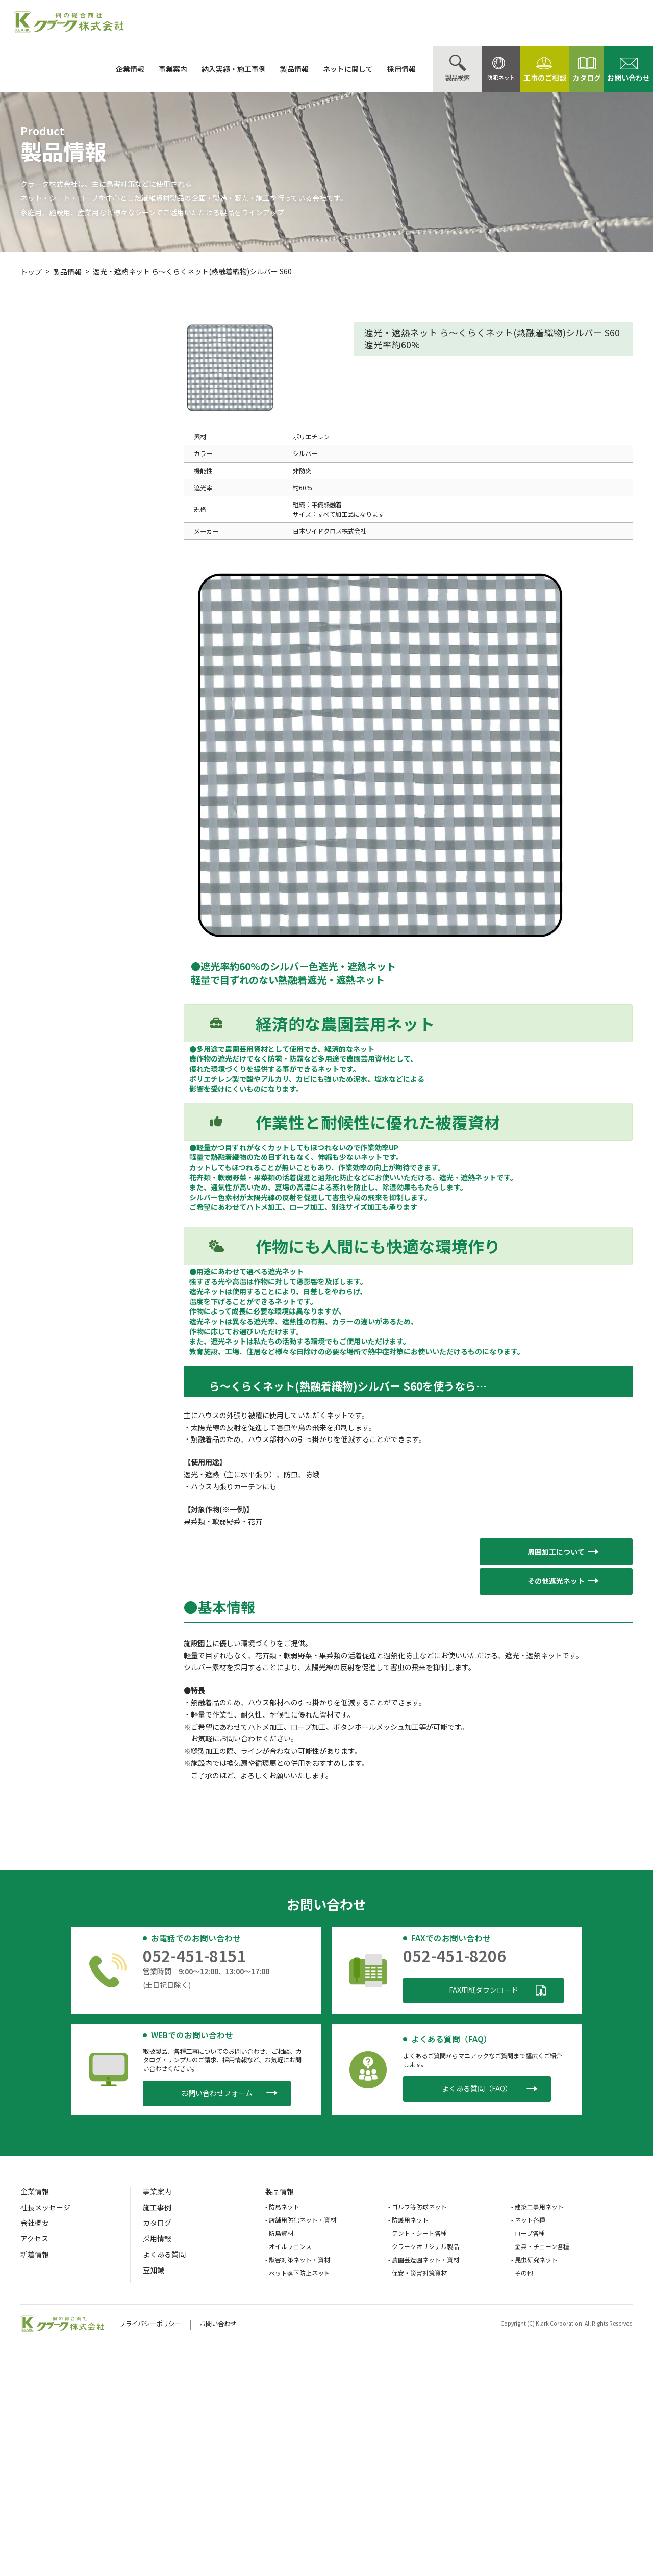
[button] (556, 1551)
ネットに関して (323, 69)
